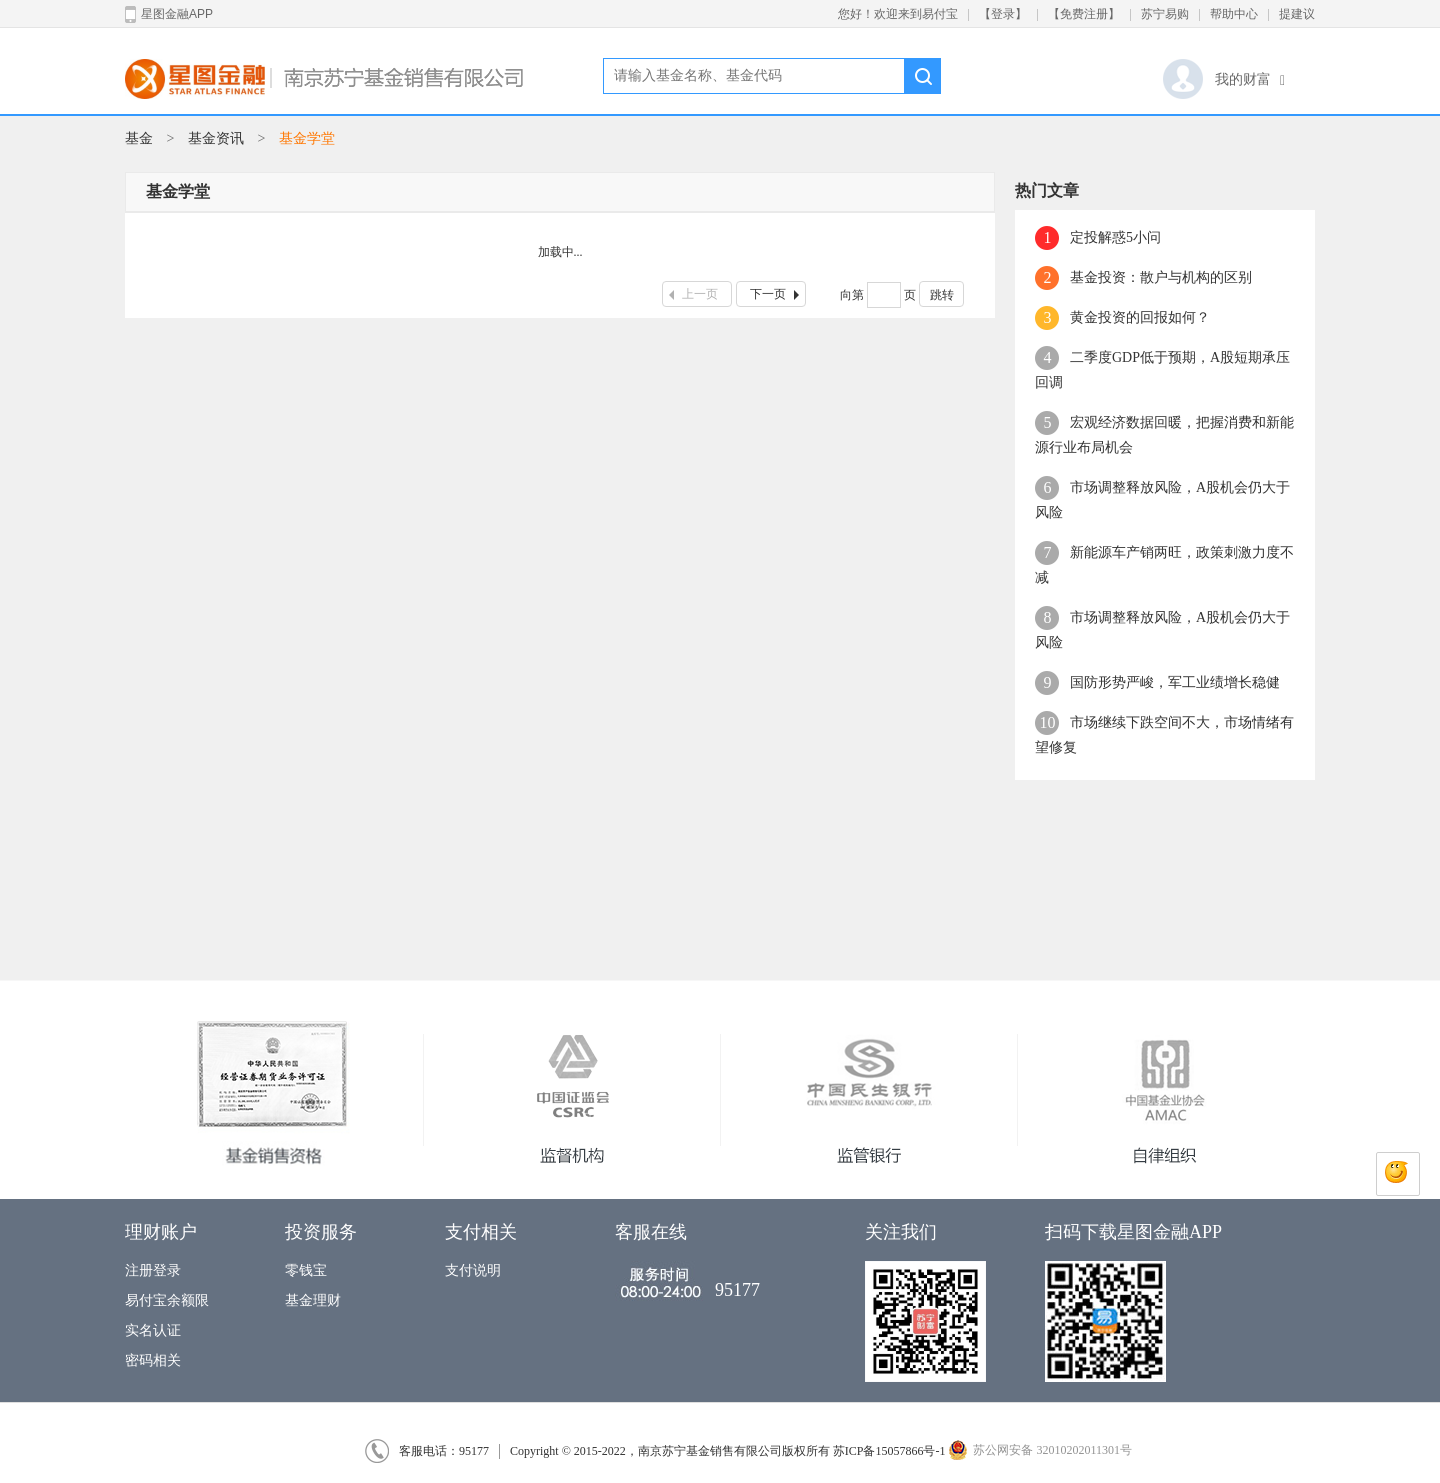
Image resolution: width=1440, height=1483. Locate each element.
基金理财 (313, 1300)
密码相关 (153, 1360)
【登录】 (1003, 14)
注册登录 (153, 1270)
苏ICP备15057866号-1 (889, 1451)
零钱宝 (306, 1270)
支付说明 (473, 1270)
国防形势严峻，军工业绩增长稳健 (1175, 682)
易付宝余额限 (167, 1300)
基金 (139, 138)
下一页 (777, 294)
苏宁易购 (1165, 14)
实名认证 (153, 1330)
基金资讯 (216, 138)
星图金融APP (169, 14)
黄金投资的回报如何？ (1140, 317)
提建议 (1297, 14)
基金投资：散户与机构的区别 (1161, 277)
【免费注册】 (1084, 14)
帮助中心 (1234, 14)
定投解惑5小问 (1115, 237)
